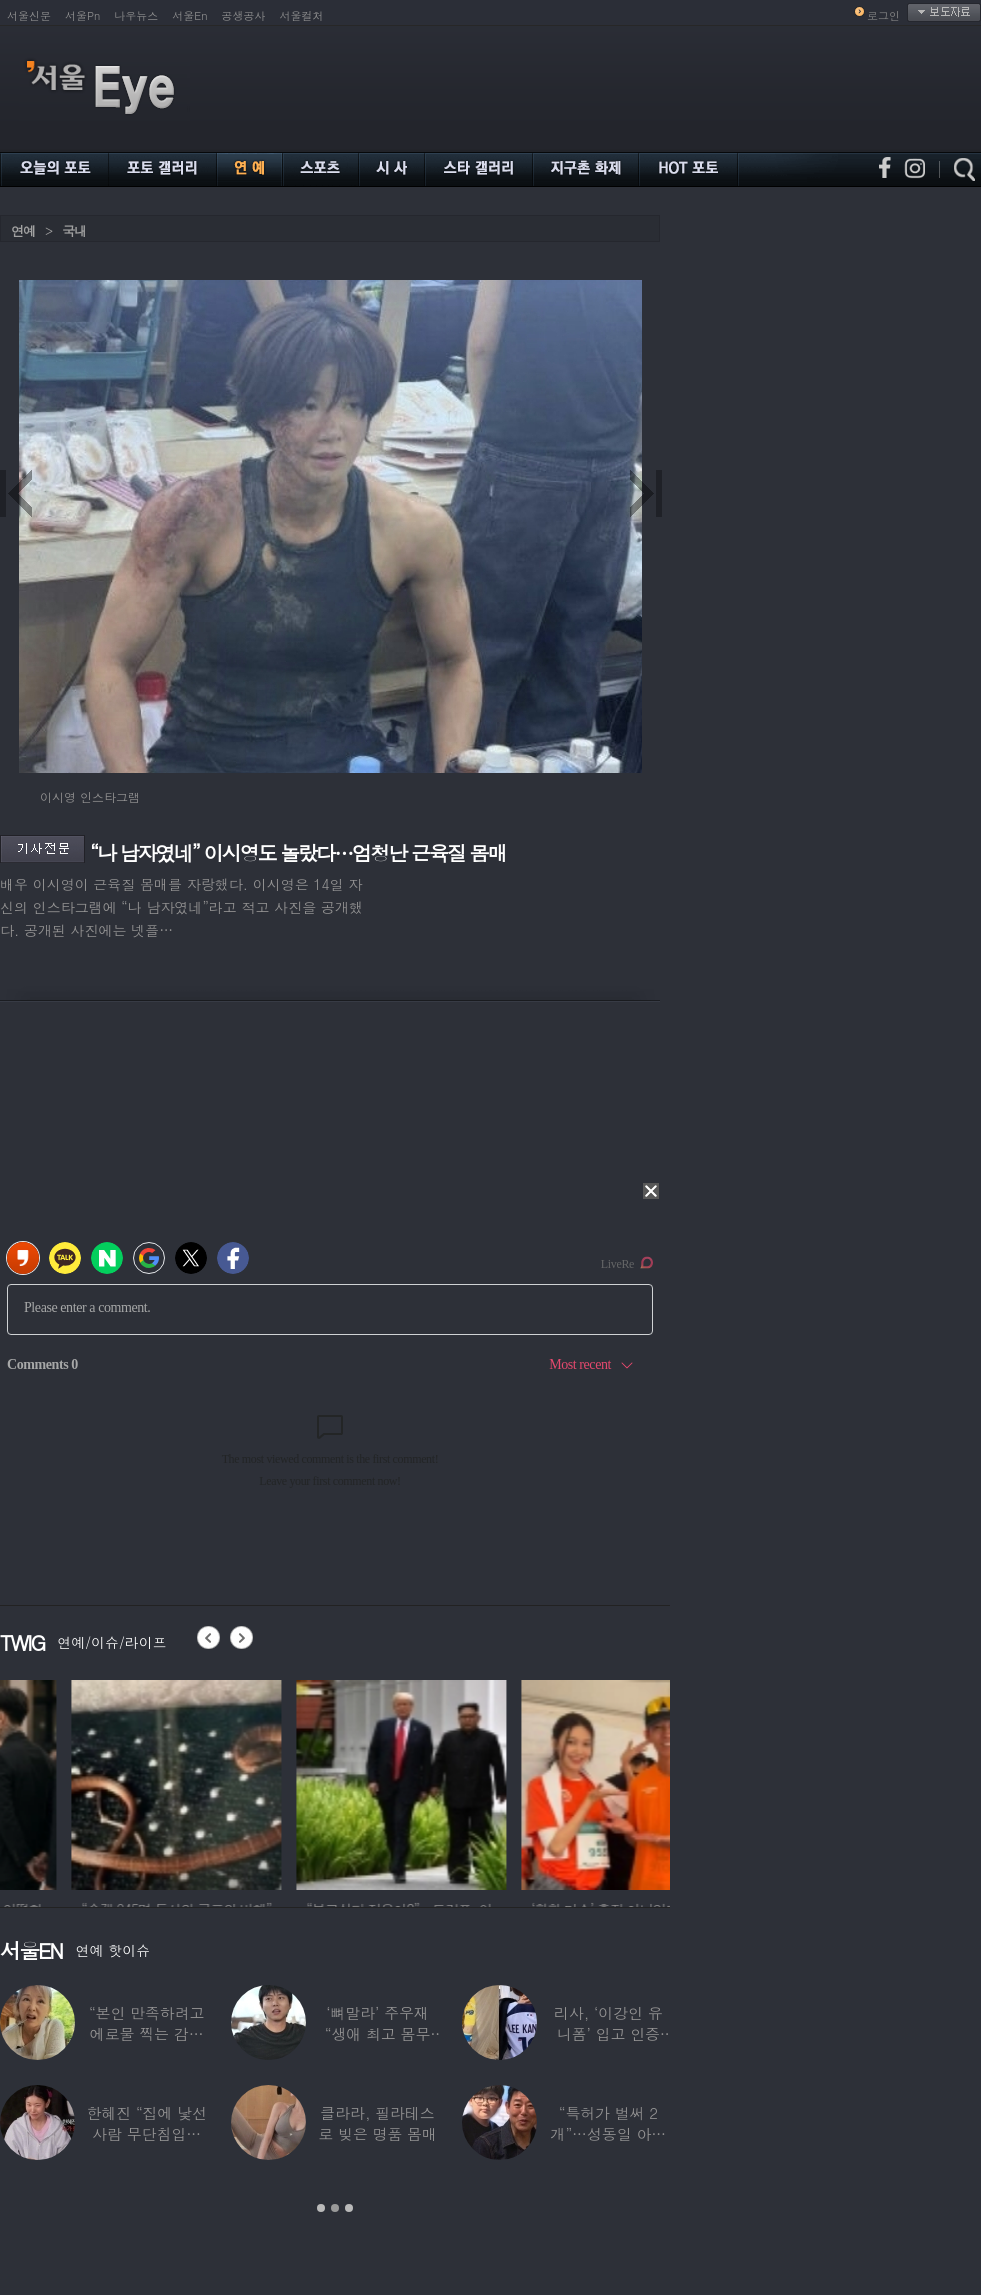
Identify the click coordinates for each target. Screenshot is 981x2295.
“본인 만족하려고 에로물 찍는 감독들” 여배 (147, 2033)
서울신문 (29, 15)
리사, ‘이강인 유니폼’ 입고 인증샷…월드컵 (608, 2033)
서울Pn (82, 15)
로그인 (883, 15)
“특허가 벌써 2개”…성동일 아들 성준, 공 (609, 2133)
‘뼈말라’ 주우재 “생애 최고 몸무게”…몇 (378, 2033)
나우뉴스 (136, 15)
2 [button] (335, 2208)
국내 (74, 230)
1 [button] (321, 2208)
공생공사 (244, 15)
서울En (189, 15)
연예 (23, 230)
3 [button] (349, 2208)
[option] (326, 1782)
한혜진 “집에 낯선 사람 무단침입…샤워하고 (146, 2133)
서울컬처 (302, 15)
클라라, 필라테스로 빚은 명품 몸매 (377, 2123)
